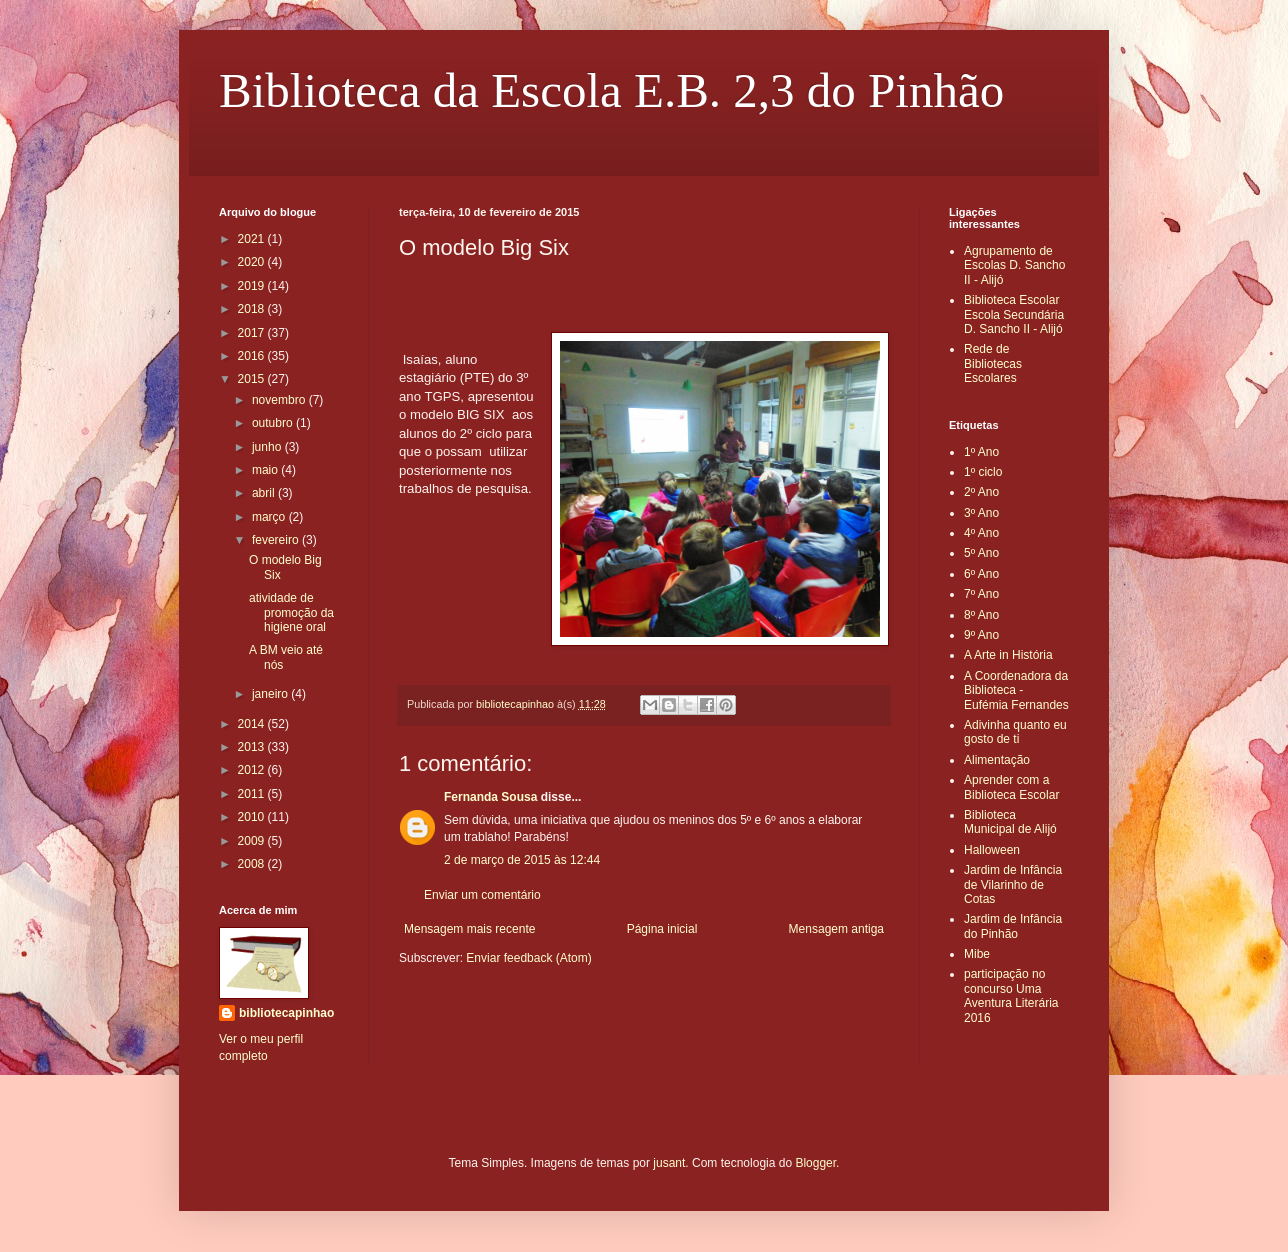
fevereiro (277, 540)
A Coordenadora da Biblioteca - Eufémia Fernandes (1016, 690)
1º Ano (981, 452)
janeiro (271, 694)
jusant (669, 1163)
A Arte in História (1008, 655)
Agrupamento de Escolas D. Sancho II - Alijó (1014, 265)
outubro (274, 423)
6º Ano (981, 574)
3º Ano (981, 513)
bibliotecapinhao (286, 1013)
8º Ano (981, 615)
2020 (253, 262)
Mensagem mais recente (469, 929)
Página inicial (662, 929)
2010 (253, 817)
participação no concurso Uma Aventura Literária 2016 (1011, 995)
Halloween (992, 850)
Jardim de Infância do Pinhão (1013, 926)
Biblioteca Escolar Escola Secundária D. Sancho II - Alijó (1014, 314)
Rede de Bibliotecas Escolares (993, 363)
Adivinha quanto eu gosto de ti (1015, 732)
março (270, 517)
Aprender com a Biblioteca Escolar (1011, 787)
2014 (253, 724)
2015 (253, 379)
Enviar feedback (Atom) (528, 958)
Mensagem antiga (836, 929)
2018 (253, 309)
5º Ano (981, 553)
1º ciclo (983, 472)
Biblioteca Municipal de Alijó (1010, 822)
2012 (253, 770)
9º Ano (981, 635)
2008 (253, 864)
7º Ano (981, 594)
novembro (280, 400)
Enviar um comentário (482, 895)
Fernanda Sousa (490, 797)
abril (265, 493)
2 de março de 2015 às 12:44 (522, 860)
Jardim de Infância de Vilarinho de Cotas (1013, 884)
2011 (253, 794)
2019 (253, 286)
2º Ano (981, 492)
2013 (253, 747)
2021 (253, 239)
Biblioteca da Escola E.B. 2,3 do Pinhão (611, 90)
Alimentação (997, 760)
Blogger (815, 1163)
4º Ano (981, 533)
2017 (253, 333)
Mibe (977, 954)
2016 (253, 356)
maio (266, 470)
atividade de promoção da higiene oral (291, 612)
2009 (253, 841)
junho (268, 447)
